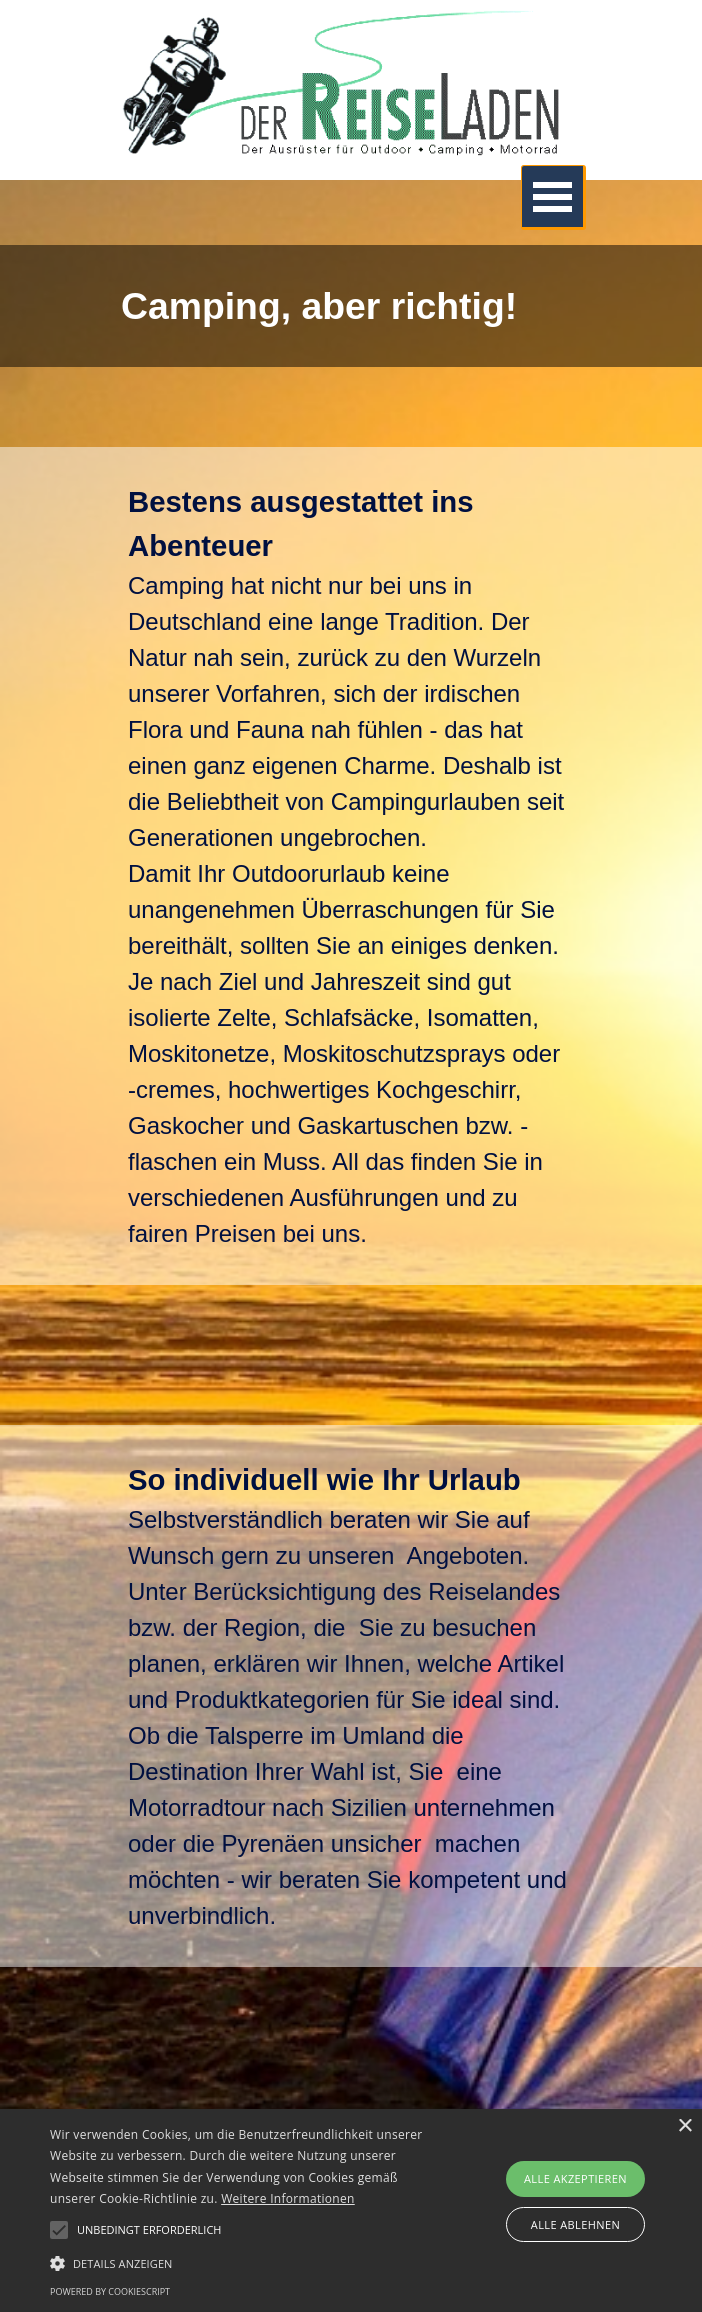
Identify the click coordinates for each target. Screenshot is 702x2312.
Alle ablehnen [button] (575, 2224)
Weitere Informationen (288, 2198)
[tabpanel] (351, 306)
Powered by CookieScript (110, 2291)
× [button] (684, 2126)
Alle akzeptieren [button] (575, 2178)
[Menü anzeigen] (553, 197)
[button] (245, 2261)
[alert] (351, 2210)
